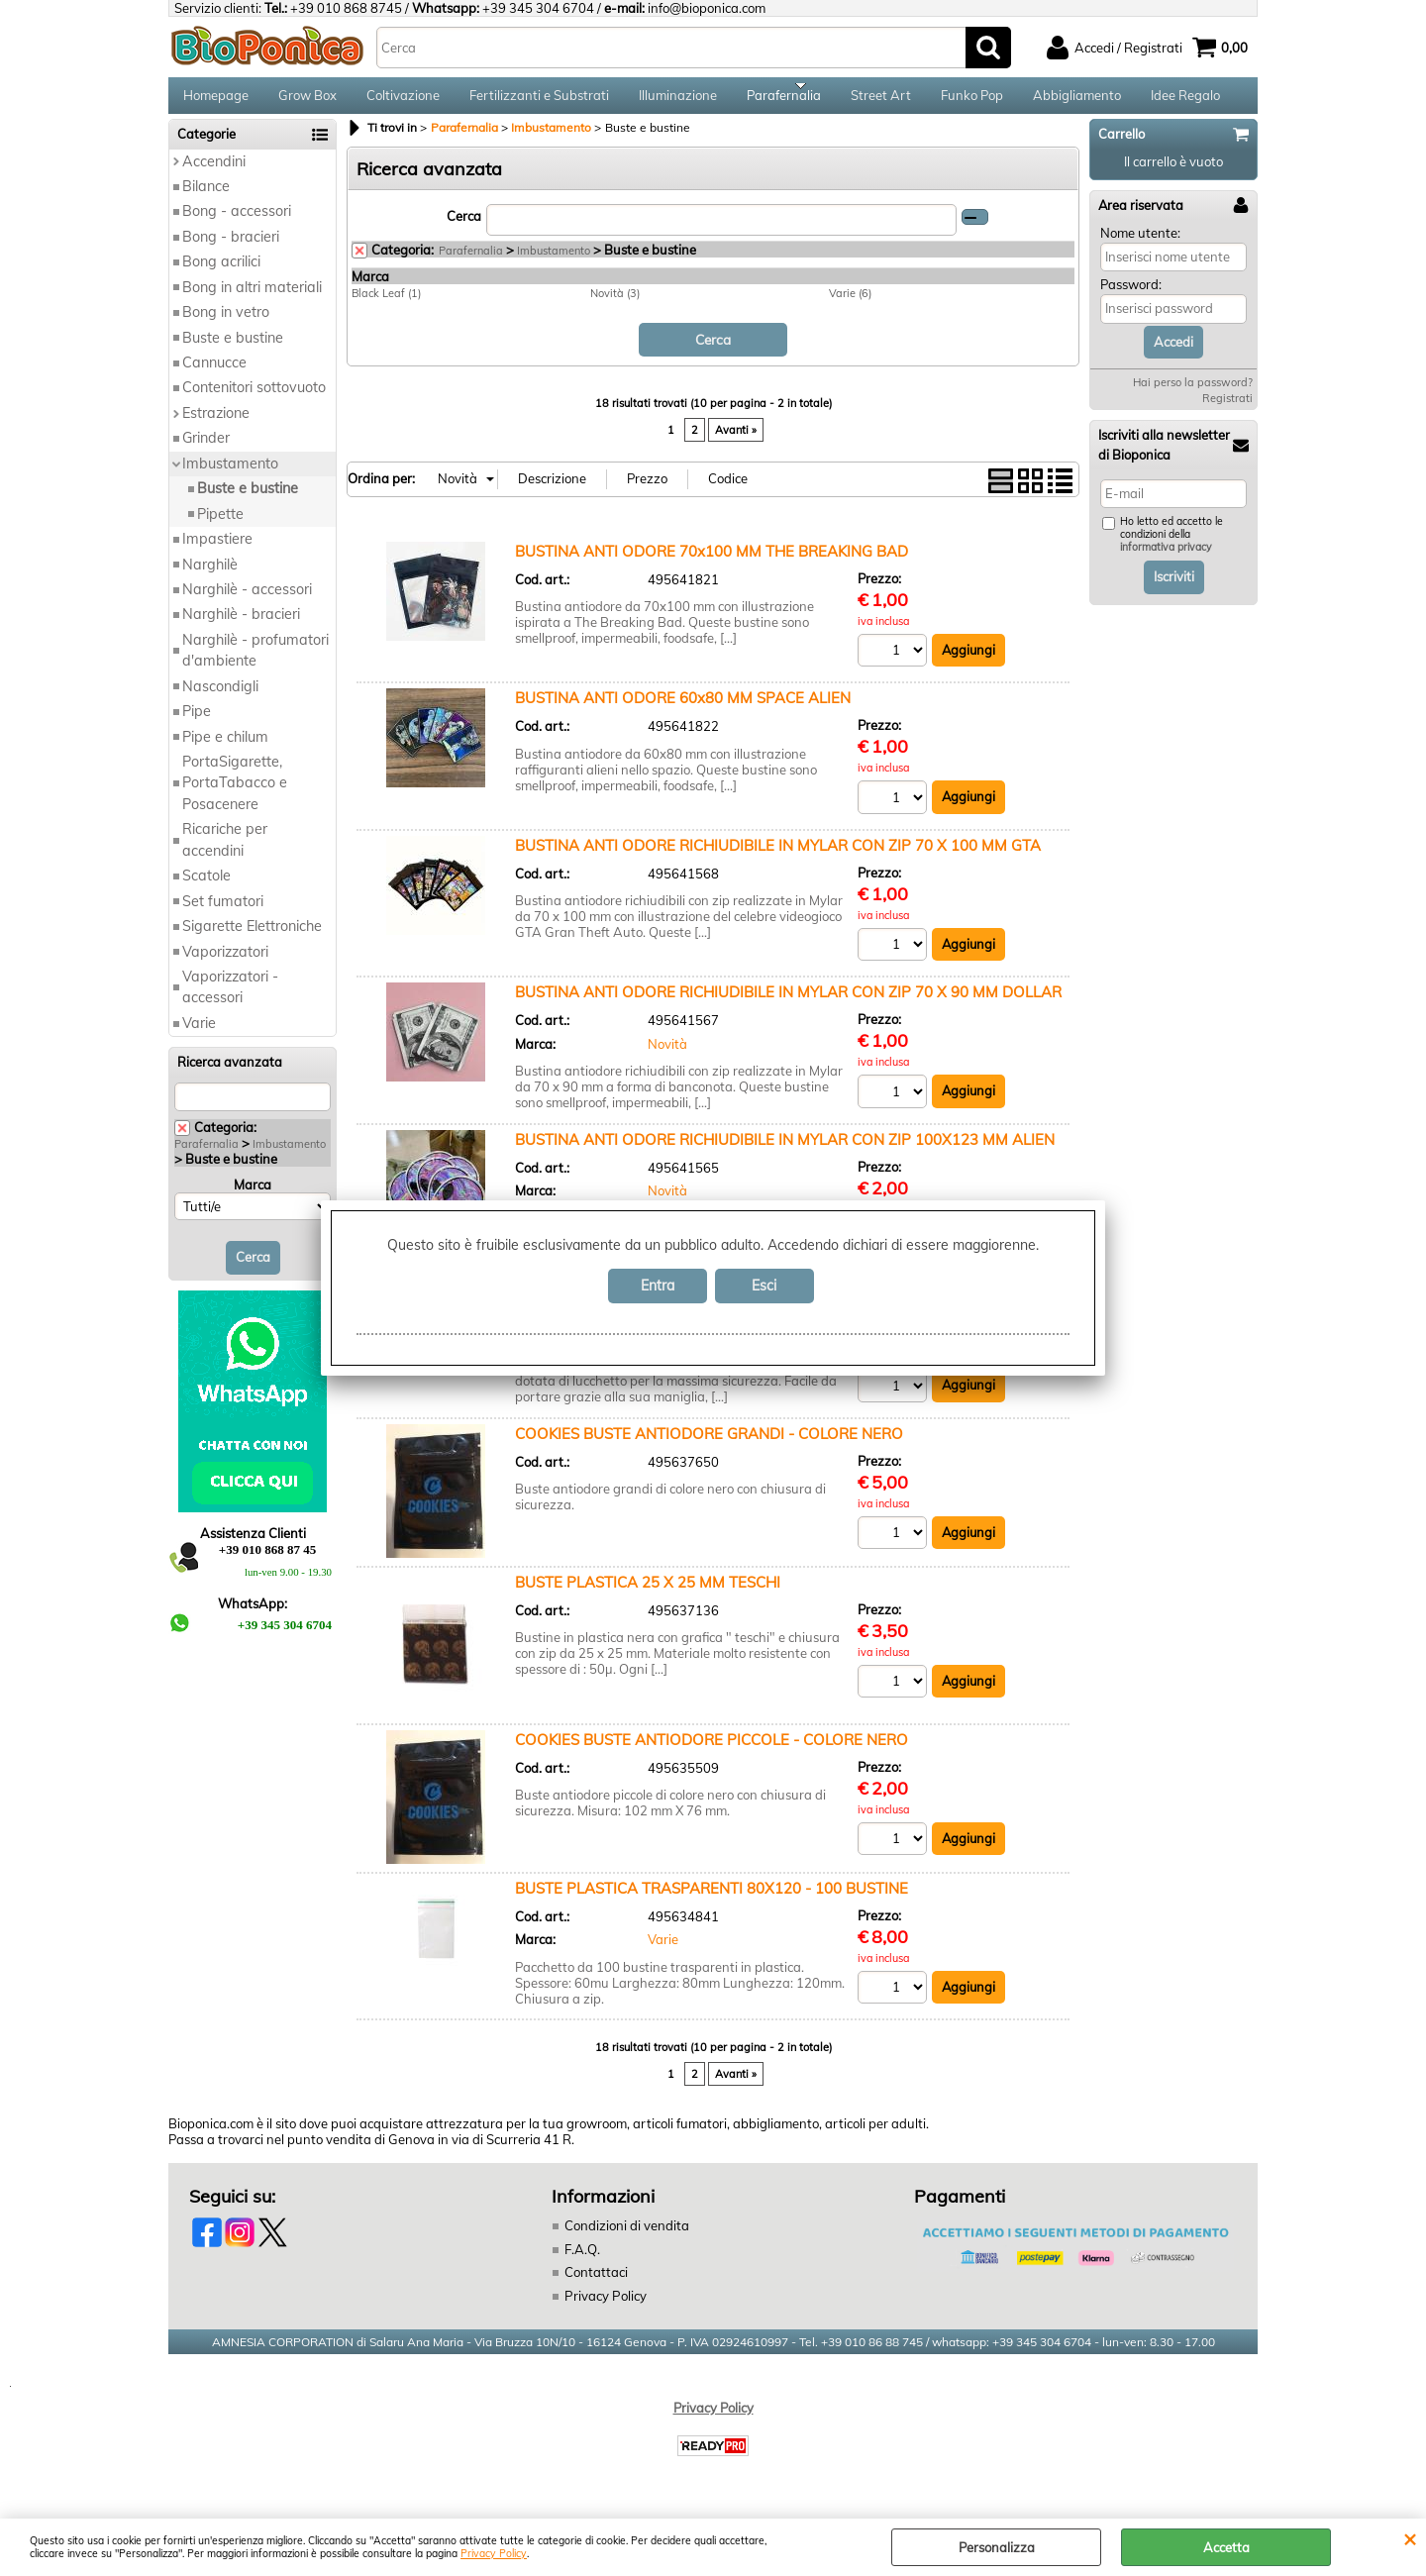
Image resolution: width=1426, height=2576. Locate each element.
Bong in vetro (225, 324)
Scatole (206, 888)
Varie (199, 1035)
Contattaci (596, 2285)
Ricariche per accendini (224, 852)
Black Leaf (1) (386, 305)
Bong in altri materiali (252, 299)
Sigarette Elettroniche (252, 938)
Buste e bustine (232, 350)
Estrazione (216, 425)
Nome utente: (1140, 245)
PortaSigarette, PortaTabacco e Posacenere (234, 795)
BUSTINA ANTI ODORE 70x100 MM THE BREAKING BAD (711, 562)
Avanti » (736, 441)
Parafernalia (784, 101)
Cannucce (214, 374)
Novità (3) (615, 305)
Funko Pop (972, 101)
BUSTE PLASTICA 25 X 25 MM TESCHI (647, 1594)
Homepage (216, 101)
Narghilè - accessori (247, 601)
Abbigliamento (1077, 101)
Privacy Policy (493, 2553)
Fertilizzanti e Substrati (539, 101)
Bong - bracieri (230, 249)
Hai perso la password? (1193, 395)
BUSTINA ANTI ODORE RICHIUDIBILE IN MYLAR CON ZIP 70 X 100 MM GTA (778, 856)
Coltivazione (403, 101)
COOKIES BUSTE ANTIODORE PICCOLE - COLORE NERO (711, 1751)
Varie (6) (850, 305)
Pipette (220, 526)
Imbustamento (230, 475)
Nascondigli (220, 698)
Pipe (196, 723)
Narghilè (210, 576)
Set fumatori (222, 913)
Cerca (464, 228)
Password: (1131, 297)
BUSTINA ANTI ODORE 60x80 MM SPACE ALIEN (683, 709)
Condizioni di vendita (626, 2238)
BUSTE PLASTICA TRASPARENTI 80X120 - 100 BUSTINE (711, 1900)
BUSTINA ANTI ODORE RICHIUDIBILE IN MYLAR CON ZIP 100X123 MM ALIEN (785, 1151)
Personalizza (997, 2547)
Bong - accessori (236, 224)
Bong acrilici (221, 274)
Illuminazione (678, 101)
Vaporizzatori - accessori (230, 998)
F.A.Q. (582, 2261)
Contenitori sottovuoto (254, 400)
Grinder (206, 451)
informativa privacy (1166, 560)
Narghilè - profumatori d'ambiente (255, 662)
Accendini (214, 173)
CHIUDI (1409, 2538)
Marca (252, 1196)
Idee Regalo (1185, 101)
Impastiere (217, 551)
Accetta (1226, 2547)
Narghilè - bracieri (241, 627)
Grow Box (307, 101)
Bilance (206, 198)
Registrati (1227, 411)
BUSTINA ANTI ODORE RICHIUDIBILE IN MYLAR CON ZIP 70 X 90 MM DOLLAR (788, 1003)
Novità (667, 1055)
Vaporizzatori (225, 964)
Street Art (881, 101)
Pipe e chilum (225, 749)
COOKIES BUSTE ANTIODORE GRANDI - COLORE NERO (709, 1445)
